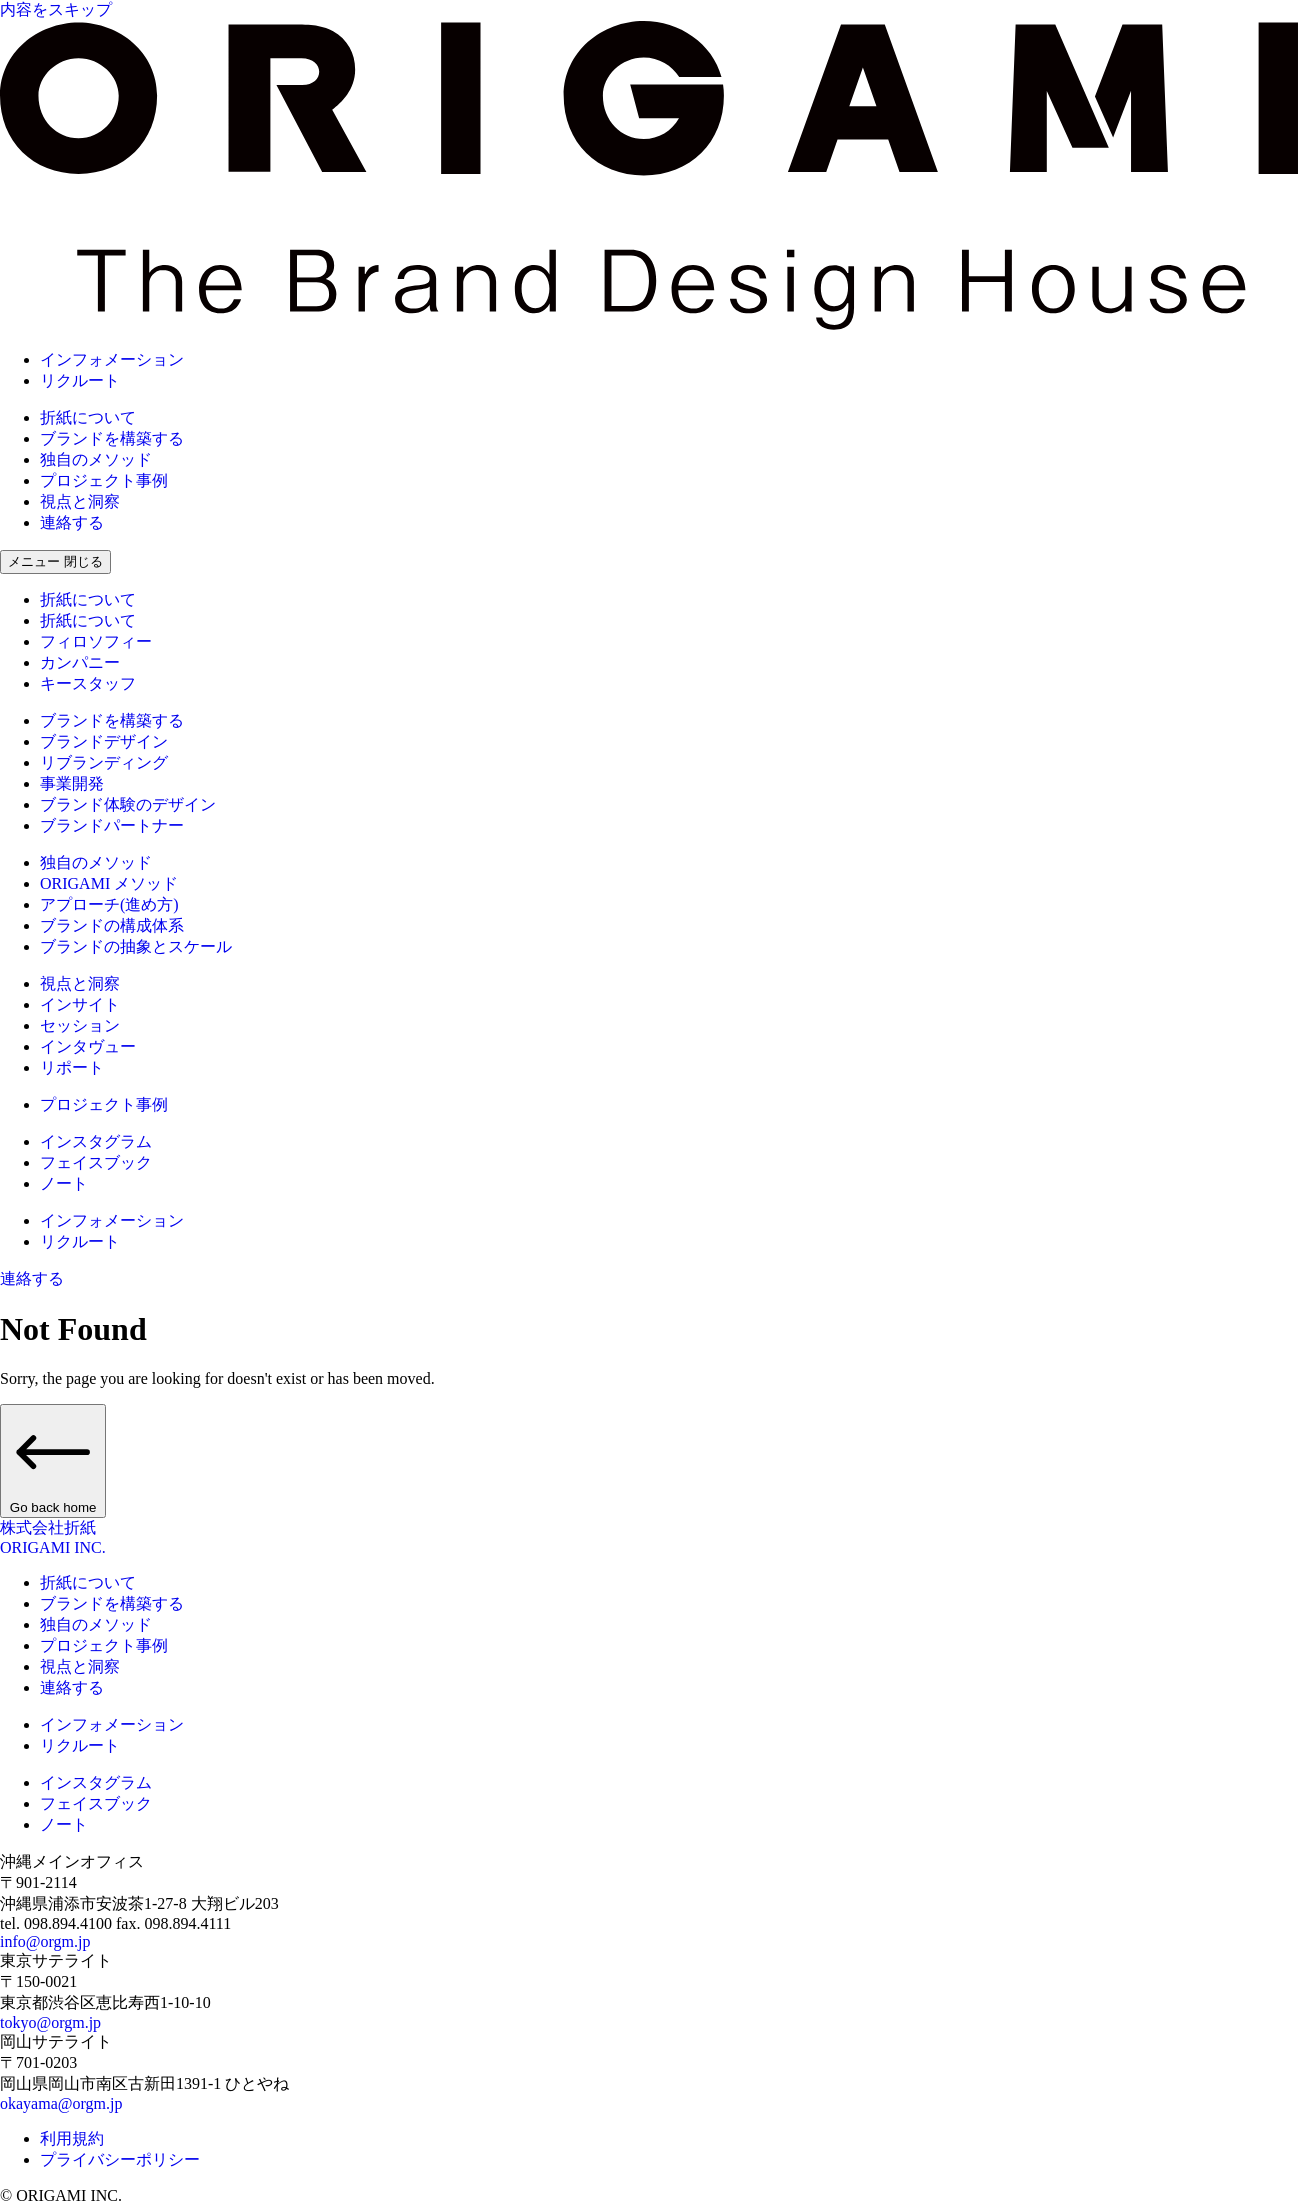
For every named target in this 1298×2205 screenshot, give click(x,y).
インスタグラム (96, 1141)
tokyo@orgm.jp (50, 2022)
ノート (64, 1183)
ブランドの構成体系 (112, 925)
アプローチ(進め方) (109, 904)
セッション (80, 1025)
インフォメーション (112, 359)
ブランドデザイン (104, 741)
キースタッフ (88, 683)
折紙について (88, 417)
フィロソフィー (96, 641)
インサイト (80, 1004)
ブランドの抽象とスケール (136, 946)
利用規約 (72, 2138)
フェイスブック (96, 1162)
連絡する (72, 522)
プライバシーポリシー (120, 2159)
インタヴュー (88, 1046)
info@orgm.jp (45, 1941)
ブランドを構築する (112, 438)
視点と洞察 (80, 501)
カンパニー (80, 662)
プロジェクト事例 (104, 480)
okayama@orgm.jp (61, 2103)
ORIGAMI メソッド (109, 883)
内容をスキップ (56, 9)
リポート (72, 1067)
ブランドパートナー (112, 825)
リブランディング (104, 762)
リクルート (80, 380)
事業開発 (72, 783)
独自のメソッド (96, 459)
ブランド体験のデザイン (128, 804)
